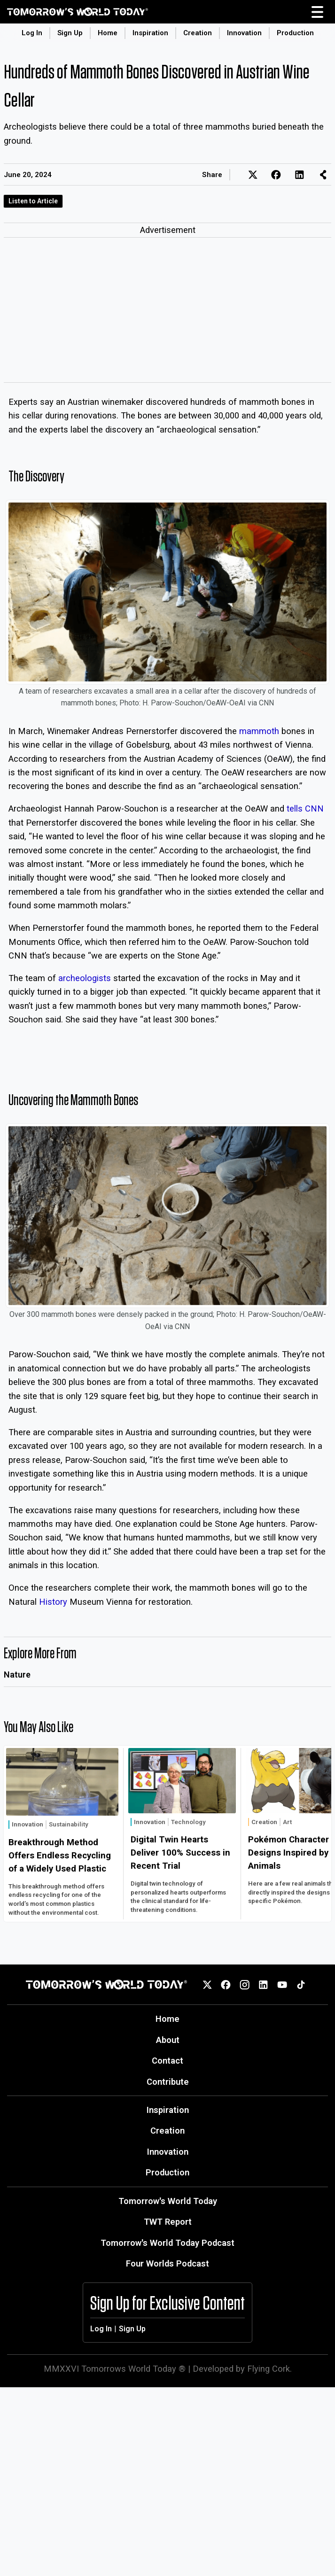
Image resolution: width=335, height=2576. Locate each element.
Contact (167, 2060)
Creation (197, 33)
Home (107, 33)
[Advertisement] (167, 312)
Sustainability (68, 1824)
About (167, 2040)
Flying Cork (268, 2369)
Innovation (244, 33)
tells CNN (305, 808)
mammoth (259, 731)
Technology (188, 1822)
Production (295, 33)
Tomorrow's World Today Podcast (167, 2243)
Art (287, 1822)
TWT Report (168, 2222)
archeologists (84, 978)
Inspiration (150, 33)
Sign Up (70, 33)
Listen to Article (33, 201)
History (53, 1602)
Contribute (168, 2082)
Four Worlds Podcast (167, 2263)
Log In (32, 33)
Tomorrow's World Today (167, 2201)
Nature (17, 1674)
